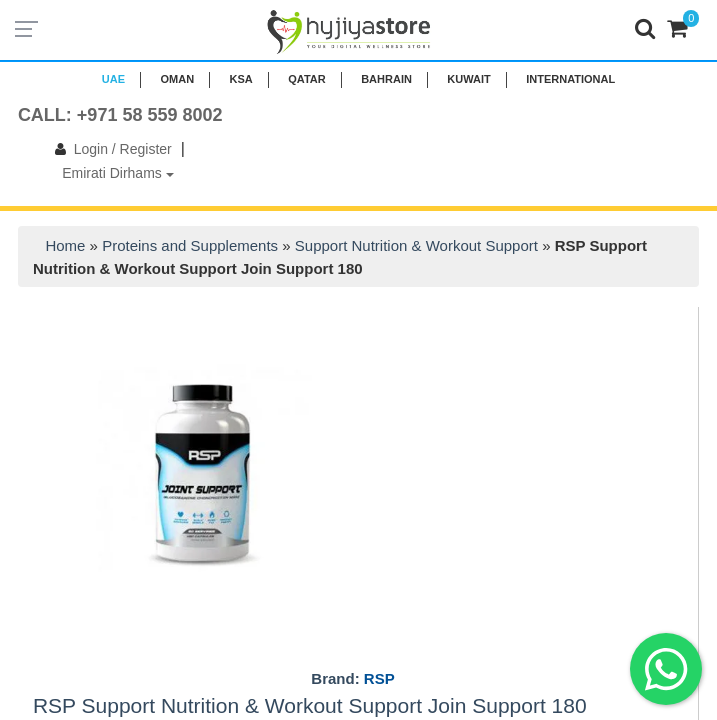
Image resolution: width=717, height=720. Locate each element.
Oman (177, 79)
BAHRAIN (386, 79)
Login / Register (109, 149)
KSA (241, 79)
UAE (113, 79)
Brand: (352, 679)
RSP (379, 678)
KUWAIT (468, 79)
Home (65, 245)
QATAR (306, 79)
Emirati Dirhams (117, 173)
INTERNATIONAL (570, 79)
